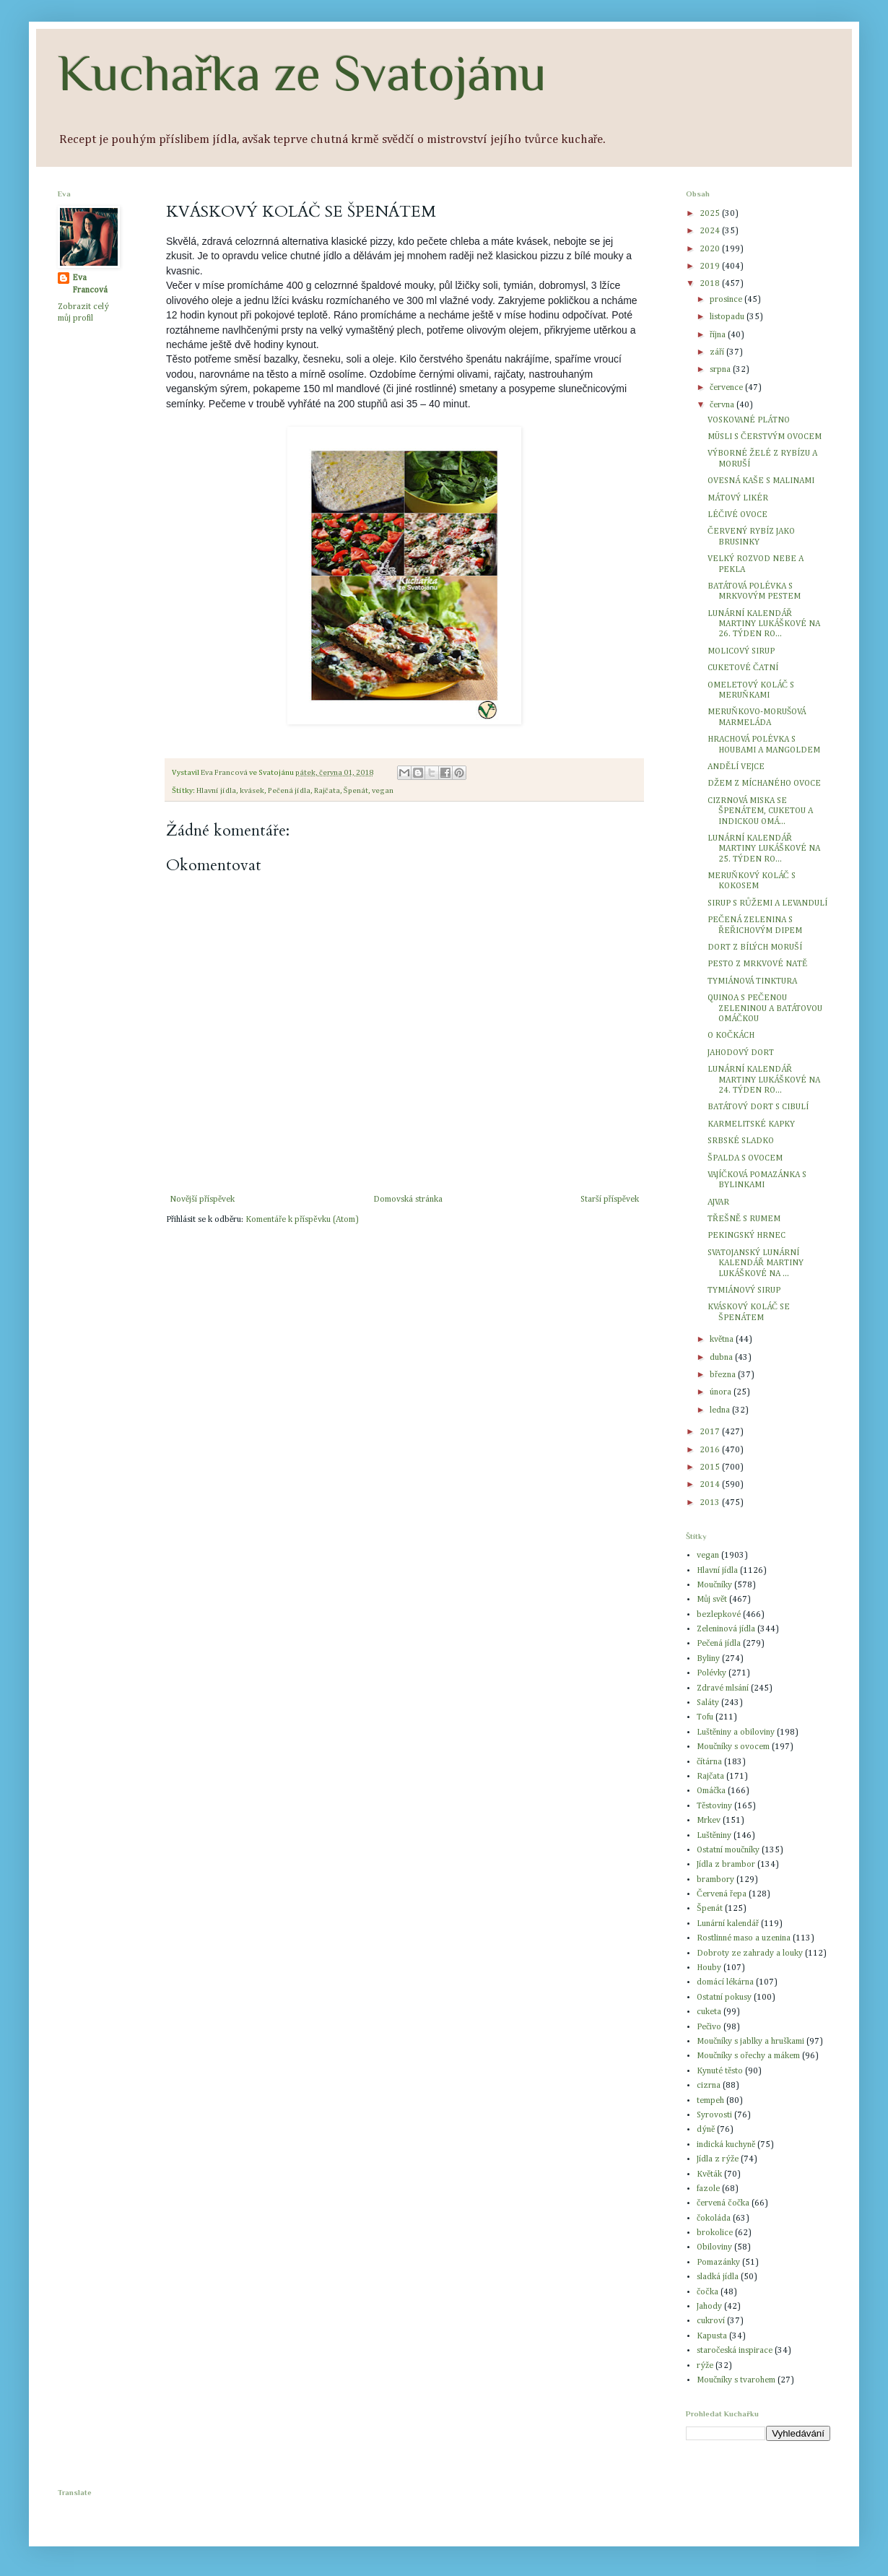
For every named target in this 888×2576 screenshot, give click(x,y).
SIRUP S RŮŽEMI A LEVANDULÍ (767, 903)
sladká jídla (718, 2277)
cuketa (709, 2012)
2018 (711, 283)
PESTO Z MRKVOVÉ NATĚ (757, 964)
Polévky (711, 1673)
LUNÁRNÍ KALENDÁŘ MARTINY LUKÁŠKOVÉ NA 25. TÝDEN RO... (764, 849)
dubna (722, 1357)
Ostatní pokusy (724, 1997)
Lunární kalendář (728, 1924)
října (719, 335)
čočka (707, 2292)
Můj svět (712, 1599)
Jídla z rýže (718, 2159)
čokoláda (714, 2218)
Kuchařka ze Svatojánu (302, 73)
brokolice (715, 2233)
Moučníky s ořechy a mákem (748, 2056)
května (723, 1339)
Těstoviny (714, 1806)
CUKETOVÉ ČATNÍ (743, 668)
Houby (709, 1968)
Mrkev (709, 1820)
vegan (382, 790)
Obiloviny (714, 2247)
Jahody (709, 2306)
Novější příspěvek (202, 1199)
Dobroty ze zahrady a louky (750, 1953)
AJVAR (718, 1202)
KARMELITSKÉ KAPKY (751, 1124)
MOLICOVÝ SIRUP (741, 651)
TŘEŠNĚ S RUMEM (744, 1219)
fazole (708, 2189)
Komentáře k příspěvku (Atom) (301, 1219)
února (722, 1392)
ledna (721, 1410)
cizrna (709, 2085)
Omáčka (711, 1791)
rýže (705, 2366)
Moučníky (714, 1585)
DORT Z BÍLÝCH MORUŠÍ (755, 947)
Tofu (705, 1717)
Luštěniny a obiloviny (736, 1732)
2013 (711, 1503)
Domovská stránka (408, 1199)
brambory (715, 1879)
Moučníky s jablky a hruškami (750, 2041)
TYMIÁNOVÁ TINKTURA (752, 981)
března (724, 1375)
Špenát (356, 790)
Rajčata (327, 790)
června (723, 405)
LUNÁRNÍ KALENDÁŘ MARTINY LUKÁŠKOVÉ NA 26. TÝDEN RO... (764, 624)
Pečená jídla (289, 790)
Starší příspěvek (609, 1199)
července (727, 387)
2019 (711, 266)
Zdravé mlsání (723, 1688)
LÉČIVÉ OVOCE (737, 515)
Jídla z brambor (726, 1864)
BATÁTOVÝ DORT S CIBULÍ (758, 1107)
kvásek (252, 790)
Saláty (708, 1703)
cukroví (711, 2321)
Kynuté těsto (720, 2071)
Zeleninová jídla (726, 1629)
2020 (711, 249)
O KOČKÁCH (731, 1035)
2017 (711, 1432)
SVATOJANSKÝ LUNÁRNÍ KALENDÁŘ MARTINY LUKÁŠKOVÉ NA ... (756, 1263)
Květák (709, 2174)
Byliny (708, 1659)
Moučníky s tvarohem (736, 2380)
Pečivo (709, 2027)
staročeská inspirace (734, 2350)
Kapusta (712, 2336)
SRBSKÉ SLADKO (741, 1141)
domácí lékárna (725, 1982)
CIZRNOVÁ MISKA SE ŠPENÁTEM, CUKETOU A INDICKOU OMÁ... (760, 811)
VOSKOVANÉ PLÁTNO (749, 420)
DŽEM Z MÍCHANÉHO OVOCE (764, 783)
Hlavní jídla (216, 790)
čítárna (709, 1762)
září (718, 352)
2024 (711, 231)
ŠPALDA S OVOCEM (745, 1158)
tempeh (710, 2100)
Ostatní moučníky (728, 1850)
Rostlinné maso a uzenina (744, 1938)
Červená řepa (721, 1894)
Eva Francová (90, 284)
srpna (721, 369)
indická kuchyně (726, 2145)
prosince (727, 299)
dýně (706, 2129)
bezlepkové (719, 1614)
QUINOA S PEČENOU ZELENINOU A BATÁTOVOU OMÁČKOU (765, 1008)
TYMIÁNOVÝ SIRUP (744, 1290)
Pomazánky (718, 2262)
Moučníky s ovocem (733, 1747)
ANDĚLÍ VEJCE (736, 767)
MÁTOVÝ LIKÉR (738, 498)
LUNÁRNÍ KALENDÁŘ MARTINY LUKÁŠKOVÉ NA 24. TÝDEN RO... (764, 1080)
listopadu (728, 317)
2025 (711, 213)
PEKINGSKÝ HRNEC (746, 1235)
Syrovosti (714, 2115)
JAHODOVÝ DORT (741, 1053)
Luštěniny (714, 1835)
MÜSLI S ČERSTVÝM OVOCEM (765, 437)
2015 (711, 1467)
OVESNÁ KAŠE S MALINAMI (761, 481)
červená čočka (723, 2203)
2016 (711, 1450)
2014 (711, 1484)
